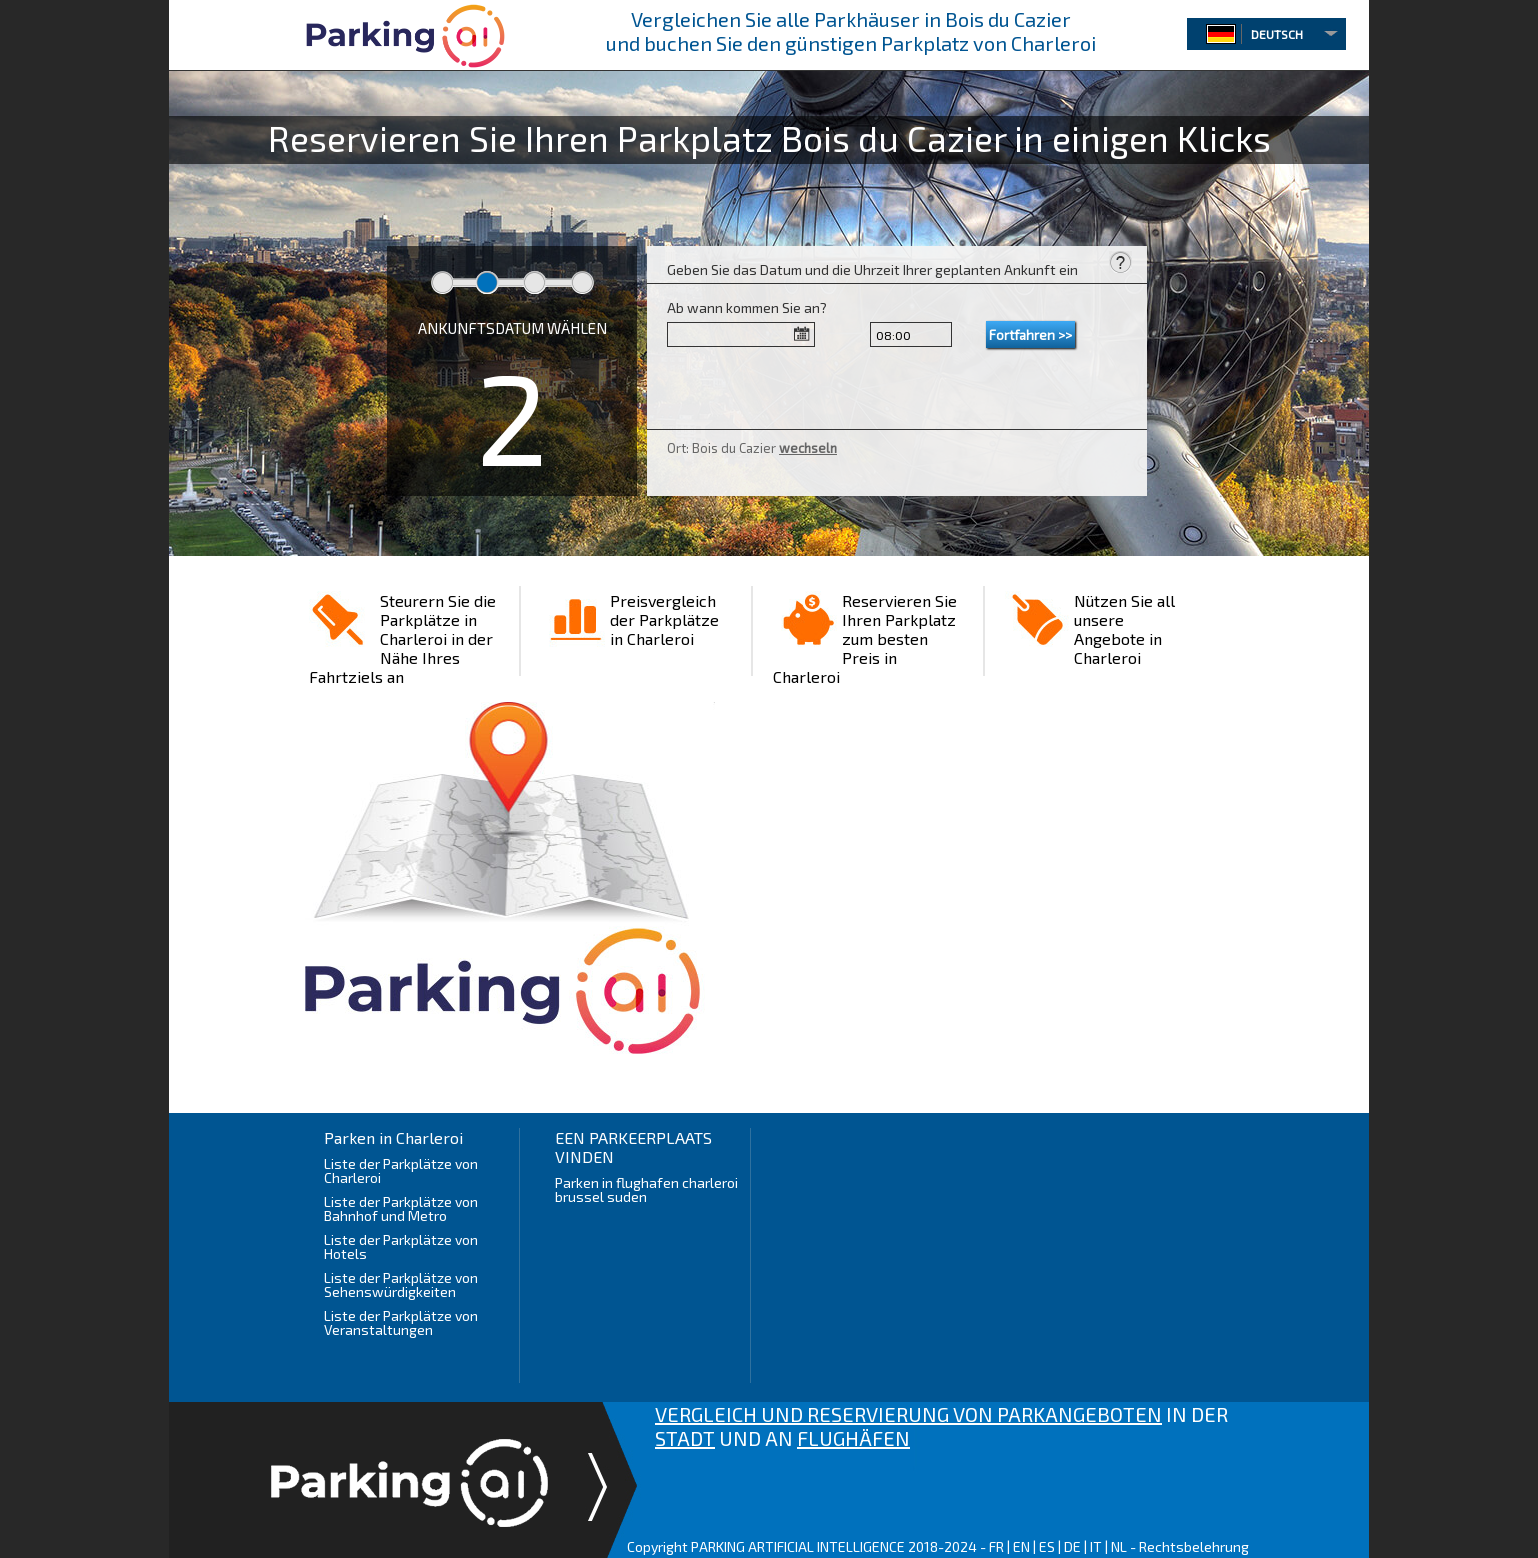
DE (1072, 1546)
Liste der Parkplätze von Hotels (401, 1246)
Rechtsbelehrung (1194, 1546)
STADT (685, 1438)
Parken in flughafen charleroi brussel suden (646, 1189)
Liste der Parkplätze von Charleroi (401, 1170)
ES (1047, 1546)
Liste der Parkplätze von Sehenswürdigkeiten (401, 1284)
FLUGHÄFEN (853, 1438)
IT (1096, 1546)
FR (996, 1546)
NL (1119, 1546)
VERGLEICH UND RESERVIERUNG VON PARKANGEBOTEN (908, 1414)
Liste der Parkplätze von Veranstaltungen (401, 1322)
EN (1021, 1546)
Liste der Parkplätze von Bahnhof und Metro (401, 1208)
